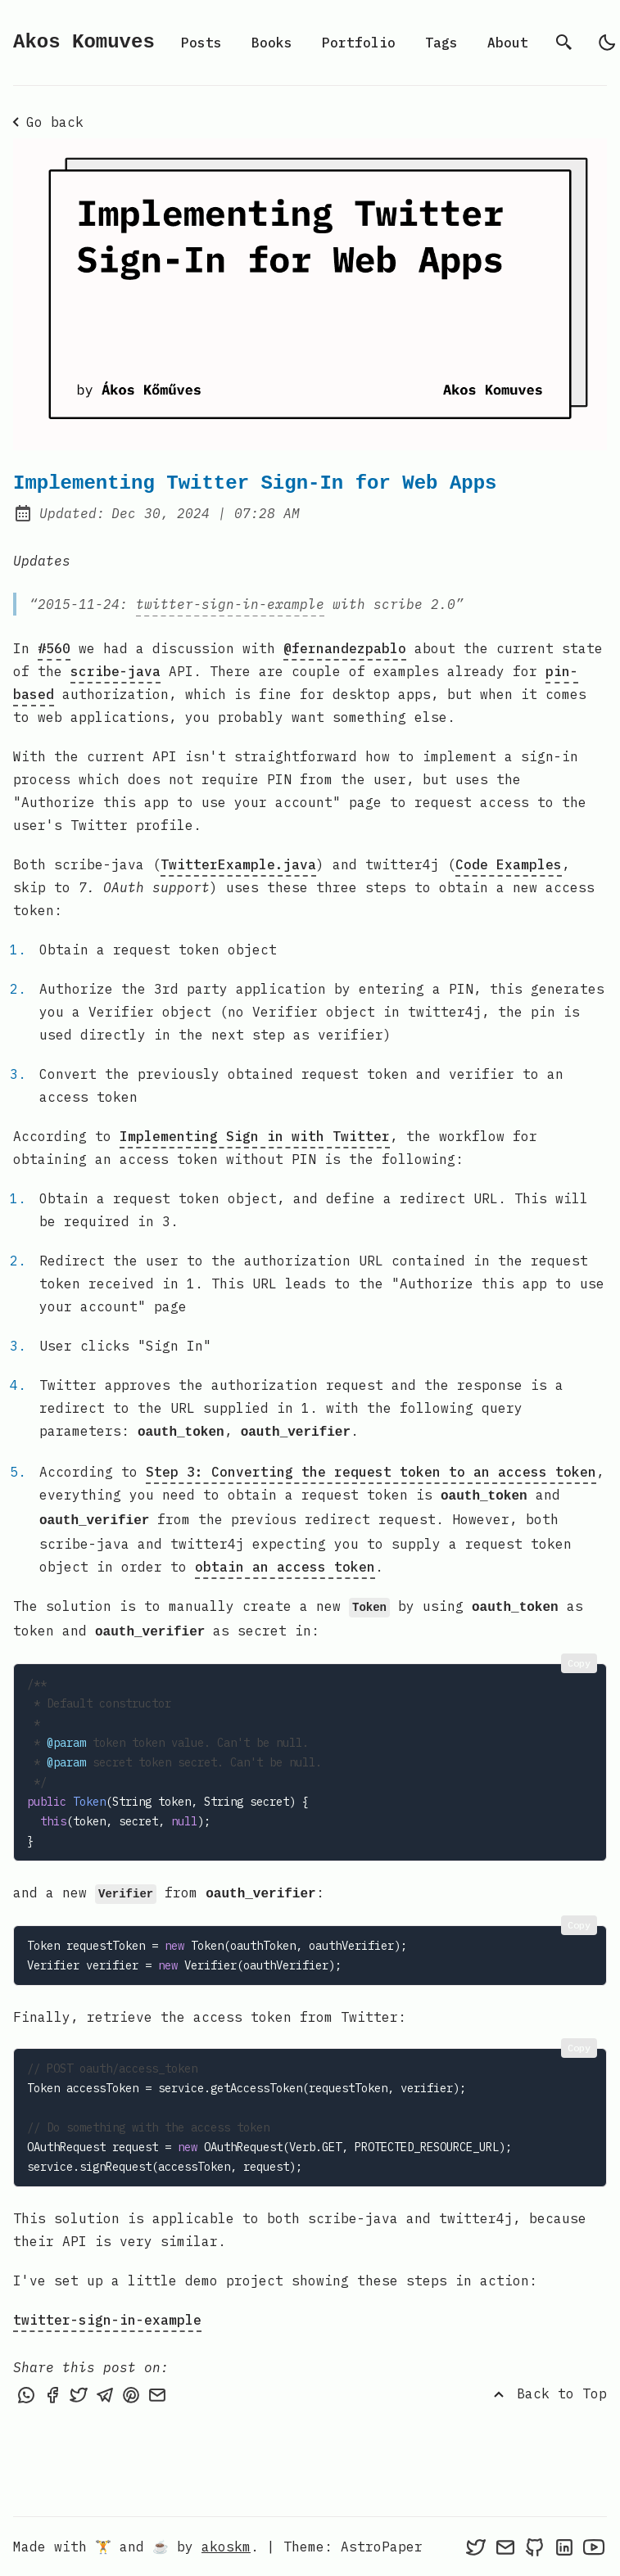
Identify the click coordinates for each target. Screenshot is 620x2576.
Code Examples (508, 864)
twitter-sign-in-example (230, 604)
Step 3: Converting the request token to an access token (371, 1470)
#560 (54, 648)
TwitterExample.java (238, 864)
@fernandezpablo (344, 648)
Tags (441, 42)
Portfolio (359, 42)
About (507, 42)
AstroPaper (382, 2546)
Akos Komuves (84, 42)
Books (271, 42)
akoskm (226, 2546)
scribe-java (115, 671)
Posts (201, 42)
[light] (607, 42)
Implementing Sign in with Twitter (255, 1136)
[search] (564, 42)
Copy (579, 1655)
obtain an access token (285, 1562)
